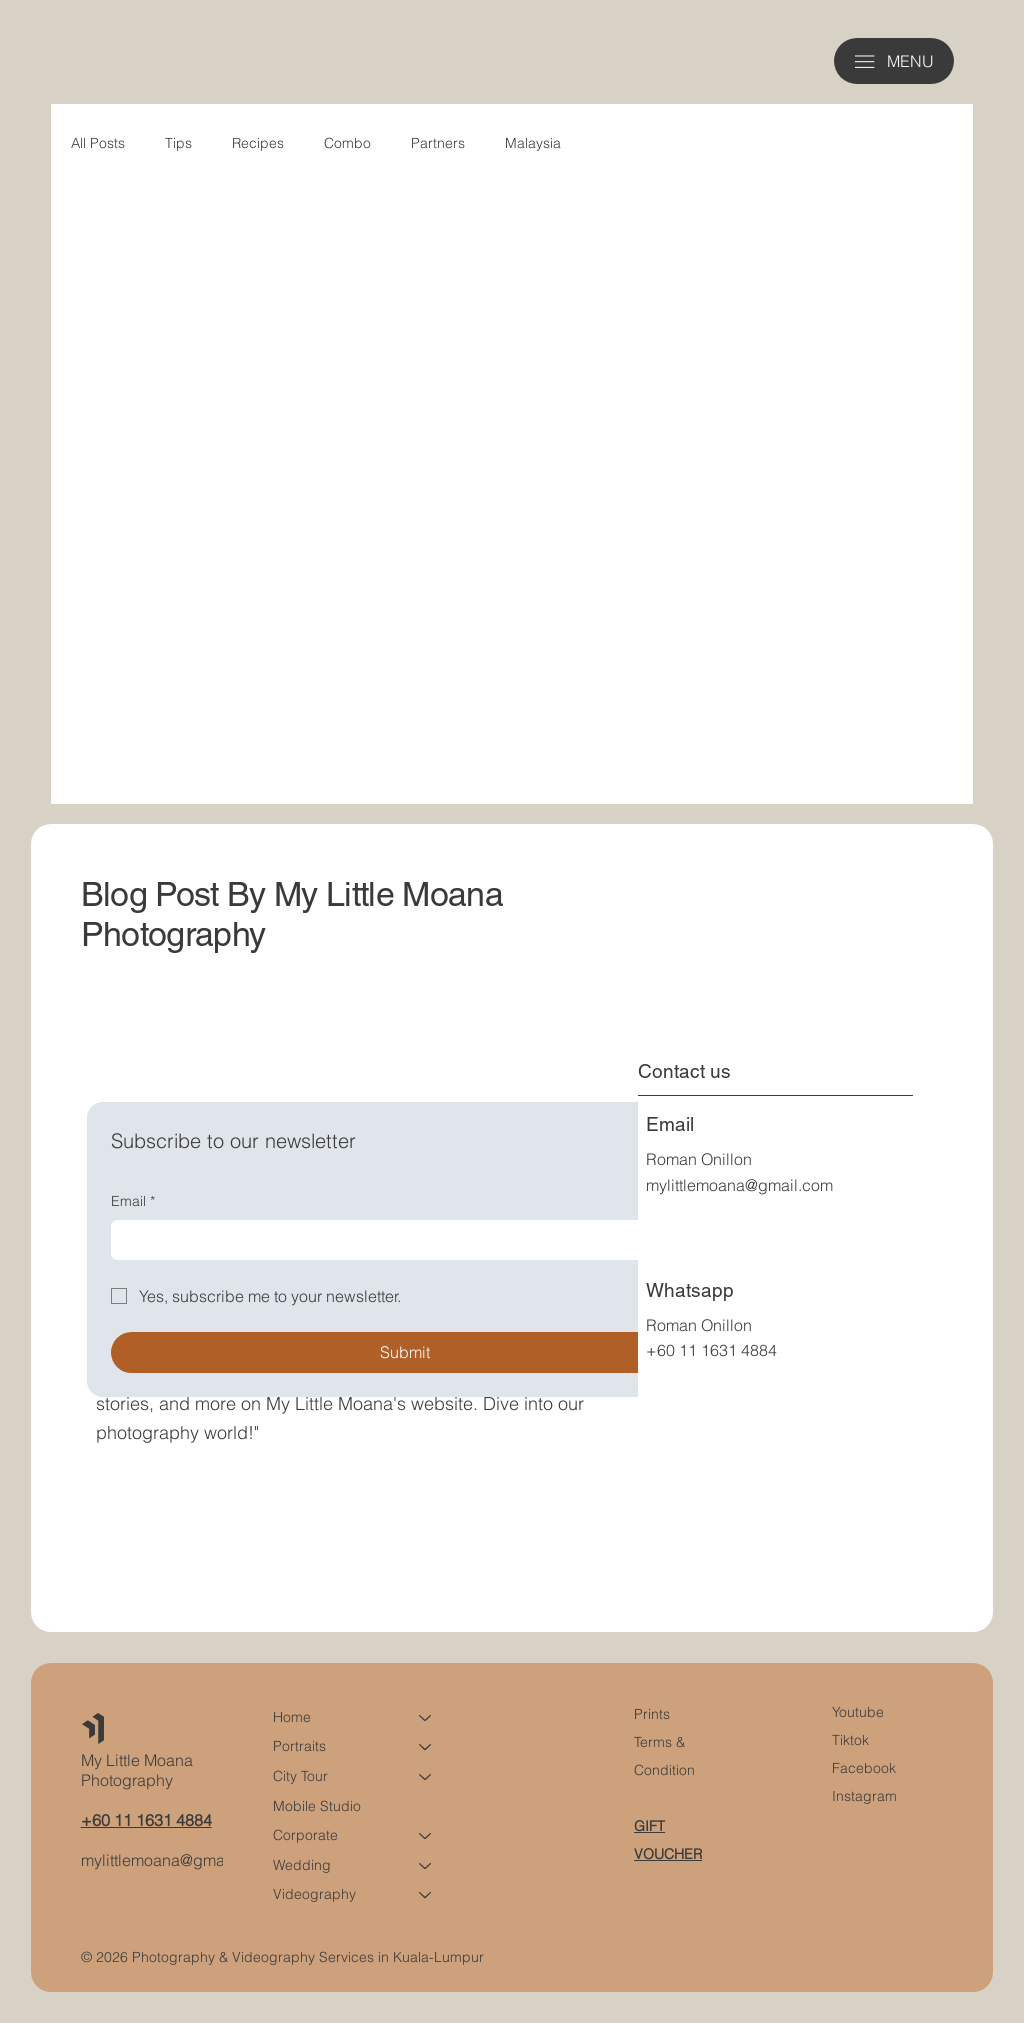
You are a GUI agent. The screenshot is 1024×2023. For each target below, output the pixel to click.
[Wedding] (426, 1866)
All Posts (98, 143)
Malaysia (533, 143)
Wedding (302, 1865)
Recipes (258, 143)
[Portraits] (426, 1747)
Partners (438, 143)
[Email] (399, 1240)
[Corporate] (426, 1836)
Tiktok (850, 1740)
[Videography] (426, 1895)
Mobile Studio (317, 1805)
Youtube (858, 1712)
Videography (314, 1894)
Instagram (864, 1796)
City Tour (300, 1776)
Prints (652, 1714)
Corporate (305, 1835)
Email (133, 1202)
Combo (347, 143)
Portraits (299, 1746)
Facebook (864, 1768)
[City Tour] (426, 1777)
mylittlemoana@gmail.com (739, 1185)
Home (292, 1717)
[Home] (426, 1718)
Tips (178, 143)
